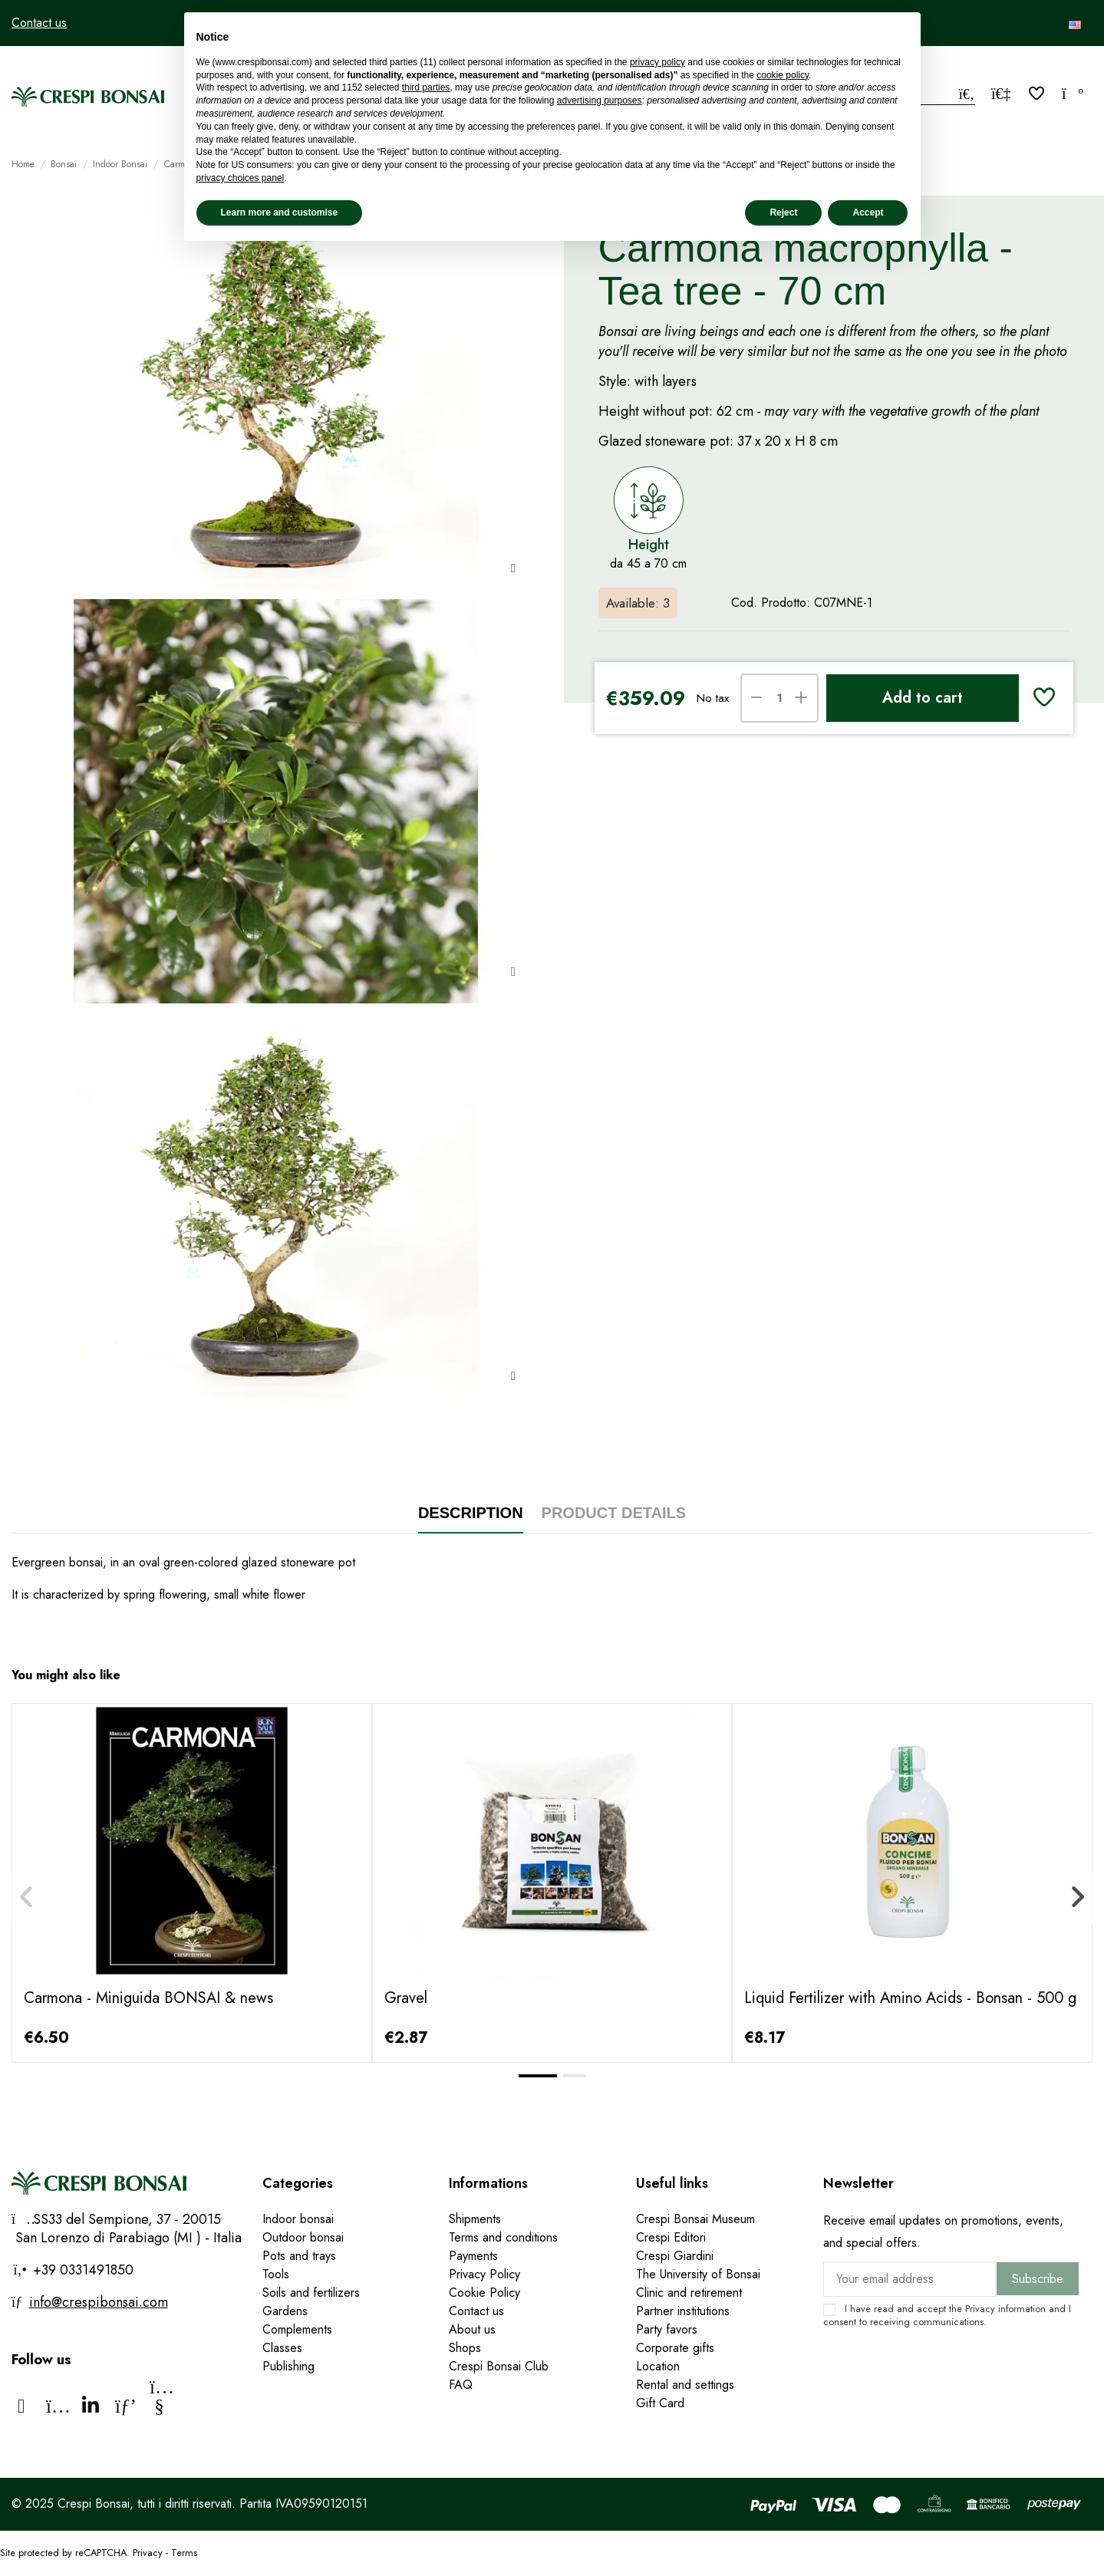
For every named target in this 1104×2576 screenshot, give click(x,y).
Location (658, 2366)
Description (470, 1512)
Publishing (288, 2366)
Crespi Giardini (674, 2256)
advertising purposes (599, 100)
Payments (473, 2256)
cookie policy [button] (782, 75)
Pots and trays (299, 2256)
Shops (465, 2348)
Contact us (39, 22)
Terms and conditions (503, 2237)
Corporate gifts (675, 2348)
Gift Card (660, 2403)
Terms (184, 2552)
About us (472, 2329)
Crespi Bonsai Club (499, 2366)
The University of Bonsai (698, 2274)
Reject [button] (783, 212)
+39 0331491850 (81, 2270)
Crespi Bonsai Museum (695, 2219)
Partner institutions (683, 2311)
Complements (297, 2329)
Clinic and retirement (689, 2292)
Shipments (475, 2219)
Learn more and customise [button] (279, 212)
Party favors (666, 2329)
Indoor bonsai (298, 2219)
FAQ (461, 2384)
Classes (282, 2348)
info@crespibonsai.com (98, 2302)
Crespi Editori (671, 2237)
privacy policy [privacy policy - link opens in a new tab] (657, 62)
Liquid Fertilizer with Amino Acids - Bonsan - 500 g (910, 1998)
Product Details (614, 1512)
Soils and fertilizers (311, 2292)
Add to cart (922, 698)
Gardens (285, 2311)
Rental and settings (685, 2384)
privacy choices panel (240, 178)
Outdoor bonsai (303, 2237)
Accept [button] (867, 212)
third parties (426, 87)
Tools (275, 2274)
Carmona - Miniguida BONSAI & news (148, 1998)
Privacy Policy (484, 2274)
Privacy (980, 2308)
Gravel (405, 1998)
